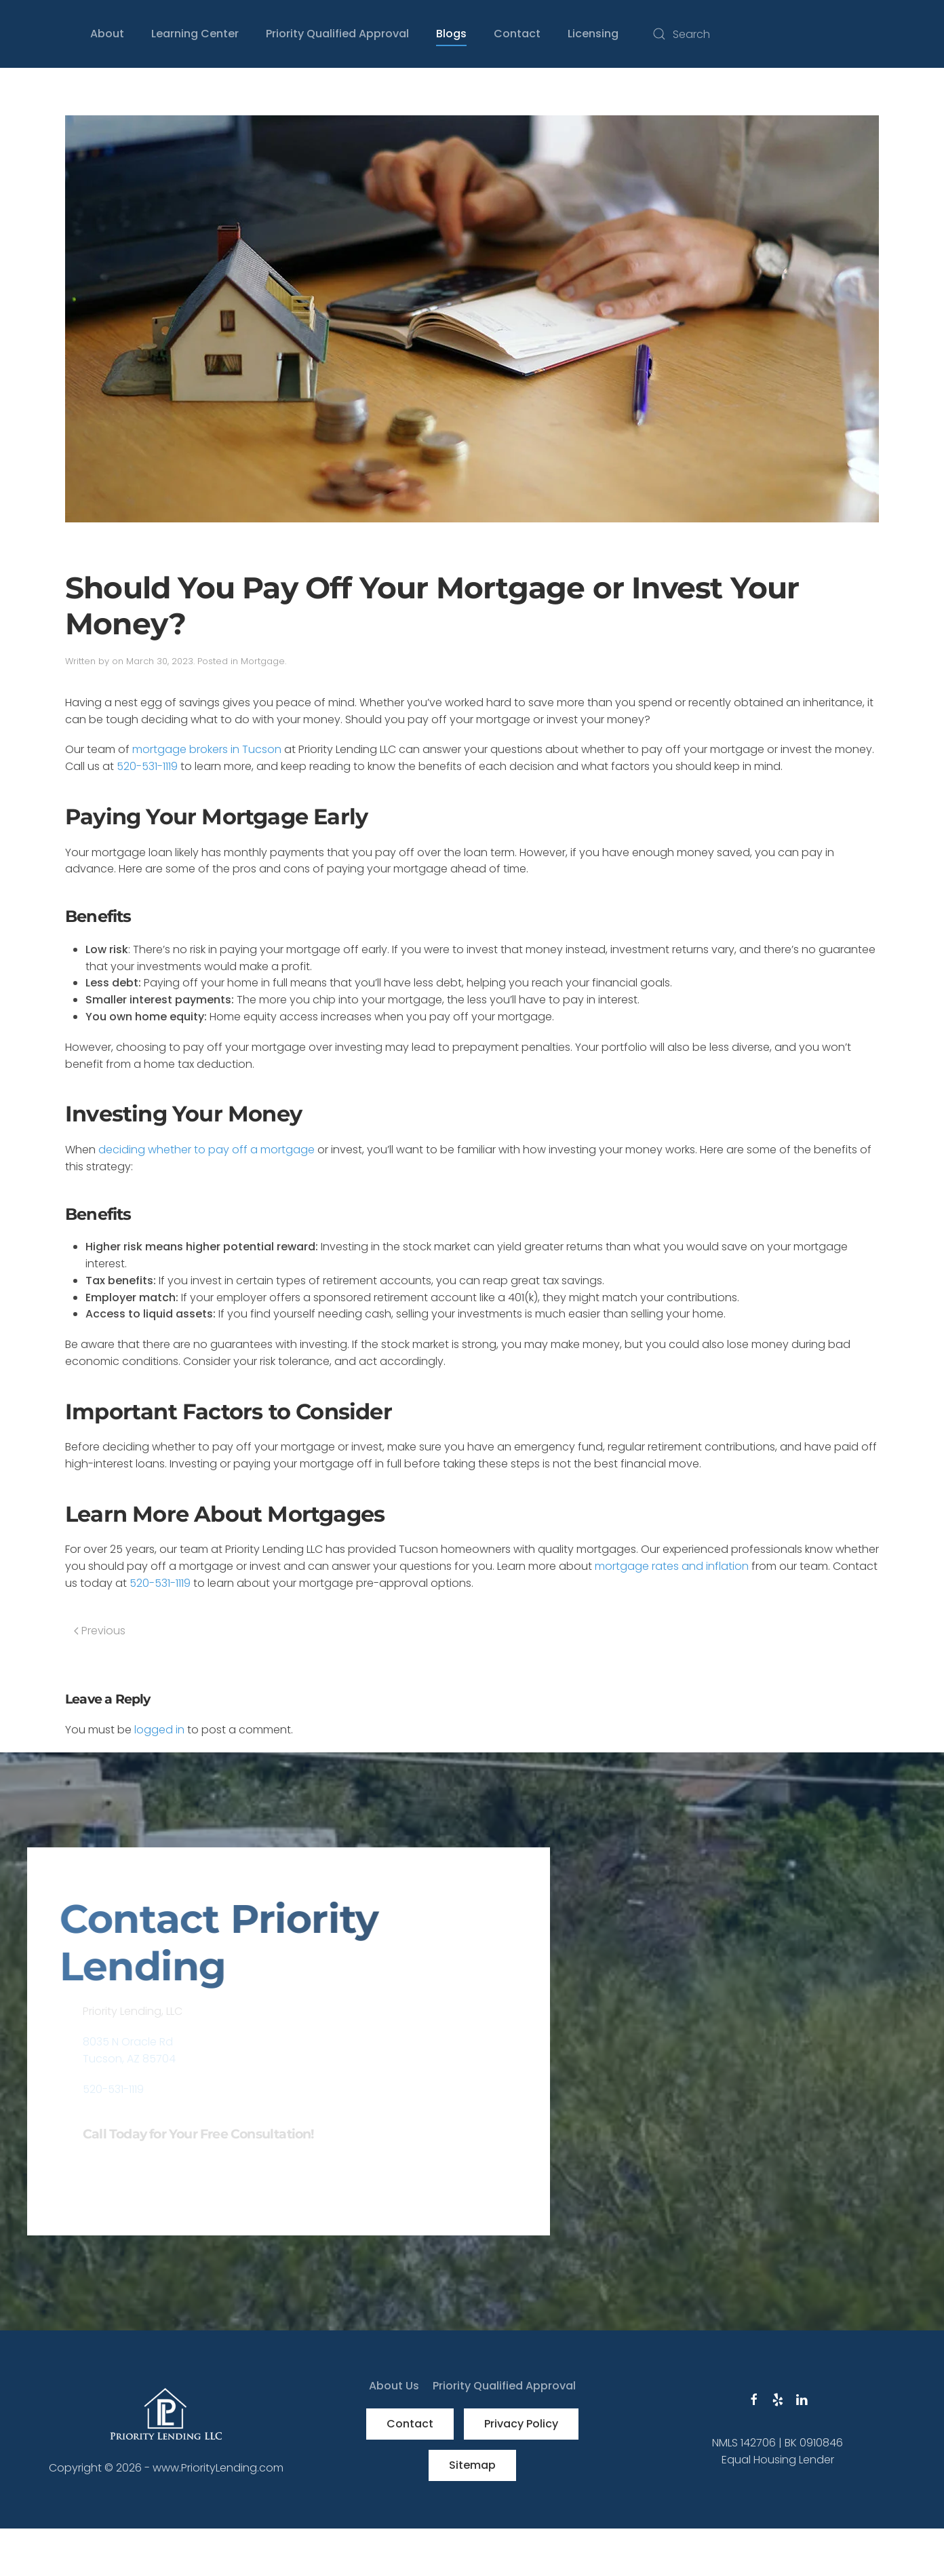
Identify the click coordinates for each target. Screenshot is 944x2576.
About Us (394, 2386)
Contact (410, 2423)
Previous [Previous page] (99, 1630)
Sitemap (472, 2465)
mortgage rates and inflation (672, 1566)
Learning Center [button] (195, 33)
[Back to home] (27, 34)
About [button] (107, 33)
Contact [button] (517, 33)
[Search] (781, 33)
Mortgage (263, 661)
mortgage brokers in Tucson (206, 749)
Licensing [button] (593, 33)
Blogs (451, 33)
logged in (159, 1729)
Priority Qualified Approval (337, 33)
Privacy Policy (521, 2423)
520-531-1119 (147, 766)
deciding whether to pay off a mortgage (206, 1149)
